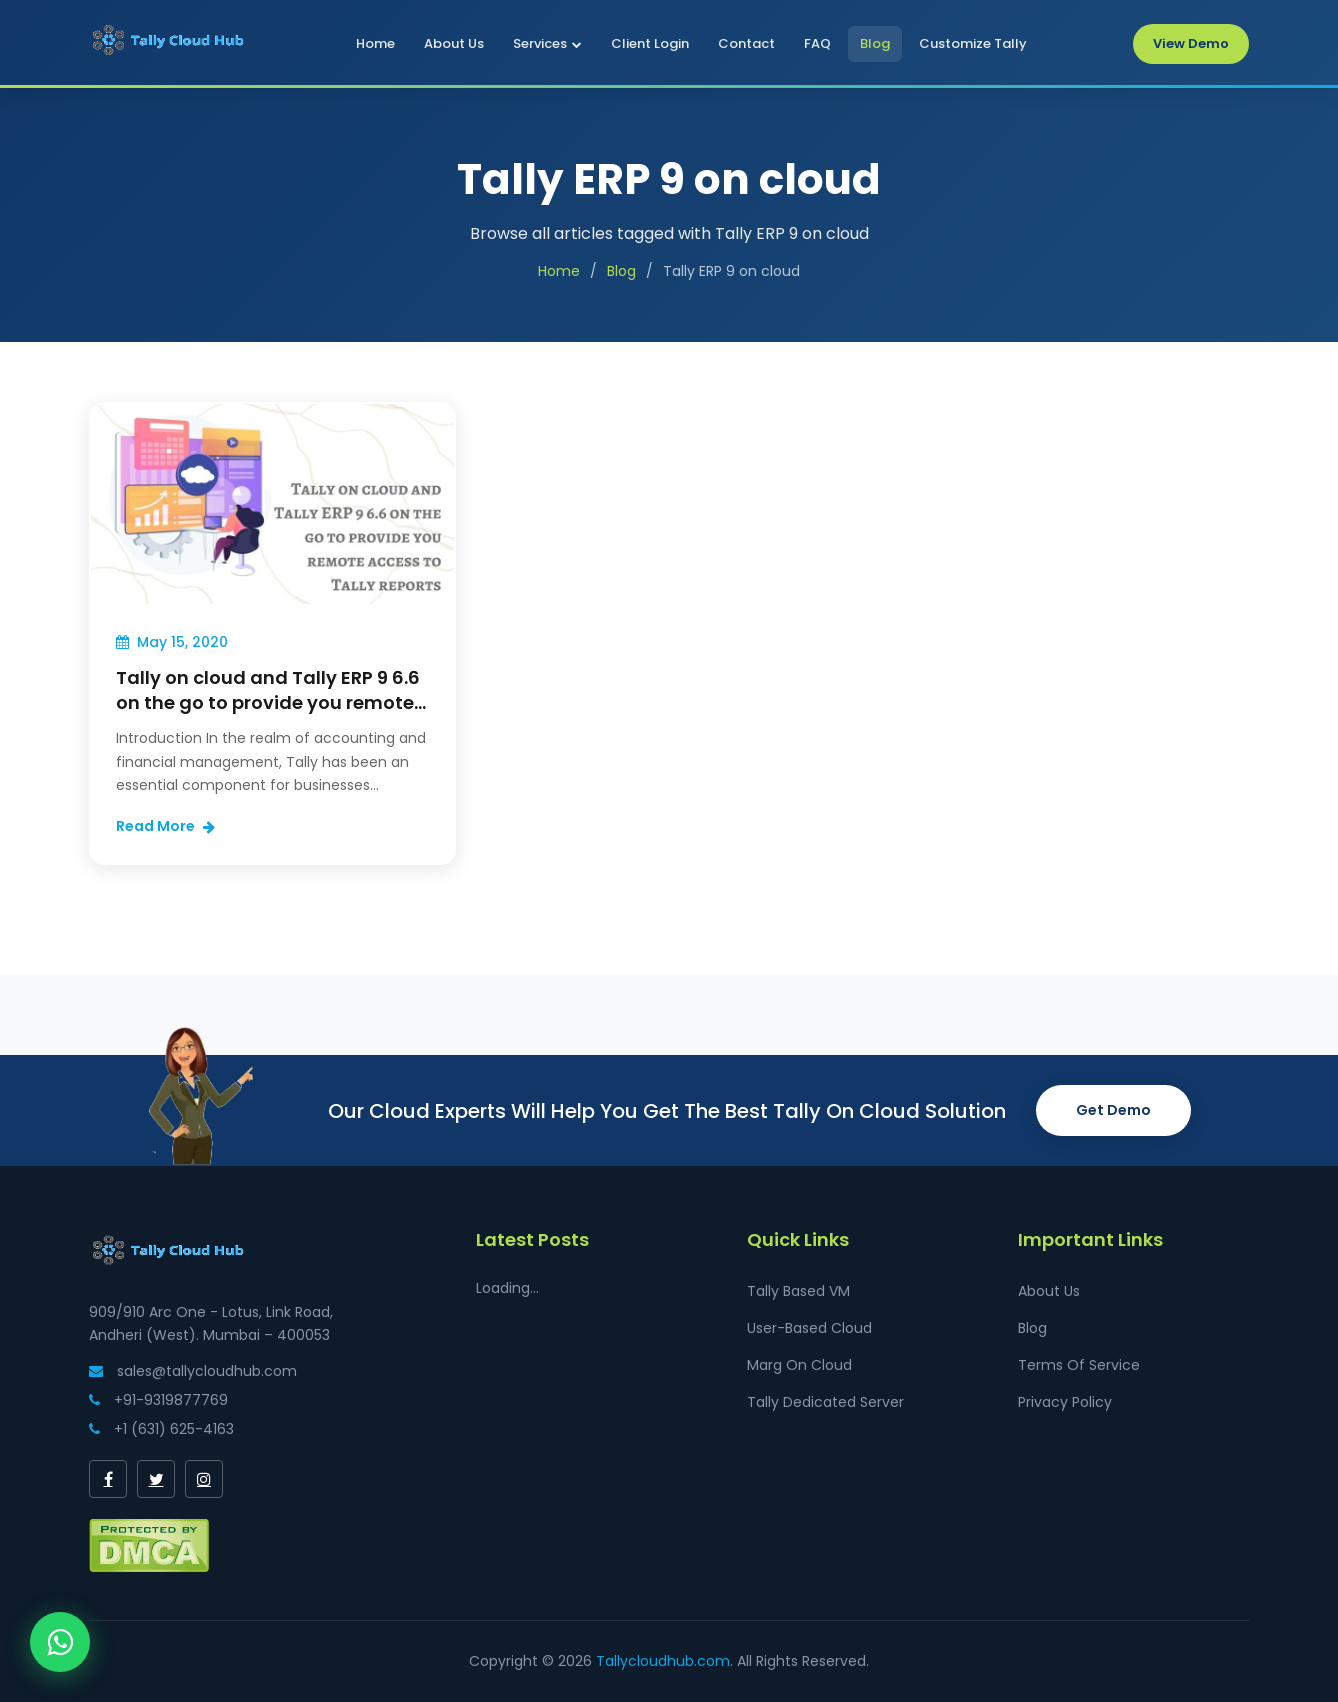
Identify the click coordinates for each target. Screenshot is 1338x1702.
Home (375, 43)
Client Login (650, 43)
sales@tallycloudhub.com (193, 1371)
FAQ (817, 43)
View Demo (1191, 43)
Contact (746, 43)
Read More (165, 826)
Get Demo (1113, 1110)
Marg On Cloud (799, 1365)
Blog (875, 43)
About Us (454, 43)
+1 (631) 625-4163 (161, 1429)
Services (547, 43)
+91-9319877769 (158, 1400)
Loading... (507, 1288)
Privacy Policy (1065, 1402)
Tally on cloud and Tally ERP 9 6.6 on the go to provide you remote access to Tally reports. (268, 702)
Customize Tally (973, 43)
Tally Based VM (798, 1291)
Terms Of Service (1079, 1365)
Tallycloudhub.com (663, 1661)
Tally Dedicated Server (825, 1402)
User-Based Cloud (809, 1328)
